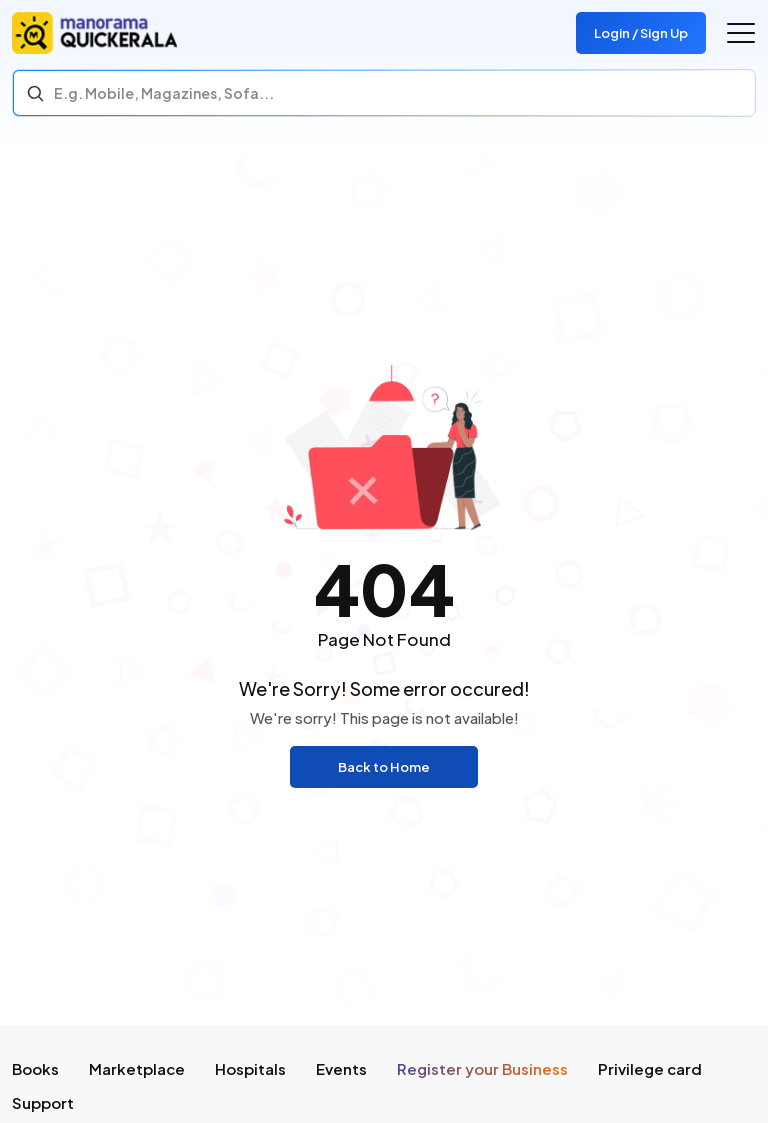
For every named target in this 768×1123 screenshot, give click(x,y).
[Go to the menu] (741, 33)
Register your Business (482, 1068)
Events (341, 1068)
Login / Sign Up (641, 33)
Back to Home (384, 767)
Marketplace (137, 1068)
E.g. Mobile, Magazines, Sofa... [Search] (164, 93)
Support (43, 1102)
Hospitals (250, 1068)
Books (35, 1068)
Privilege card (650, 1068)
